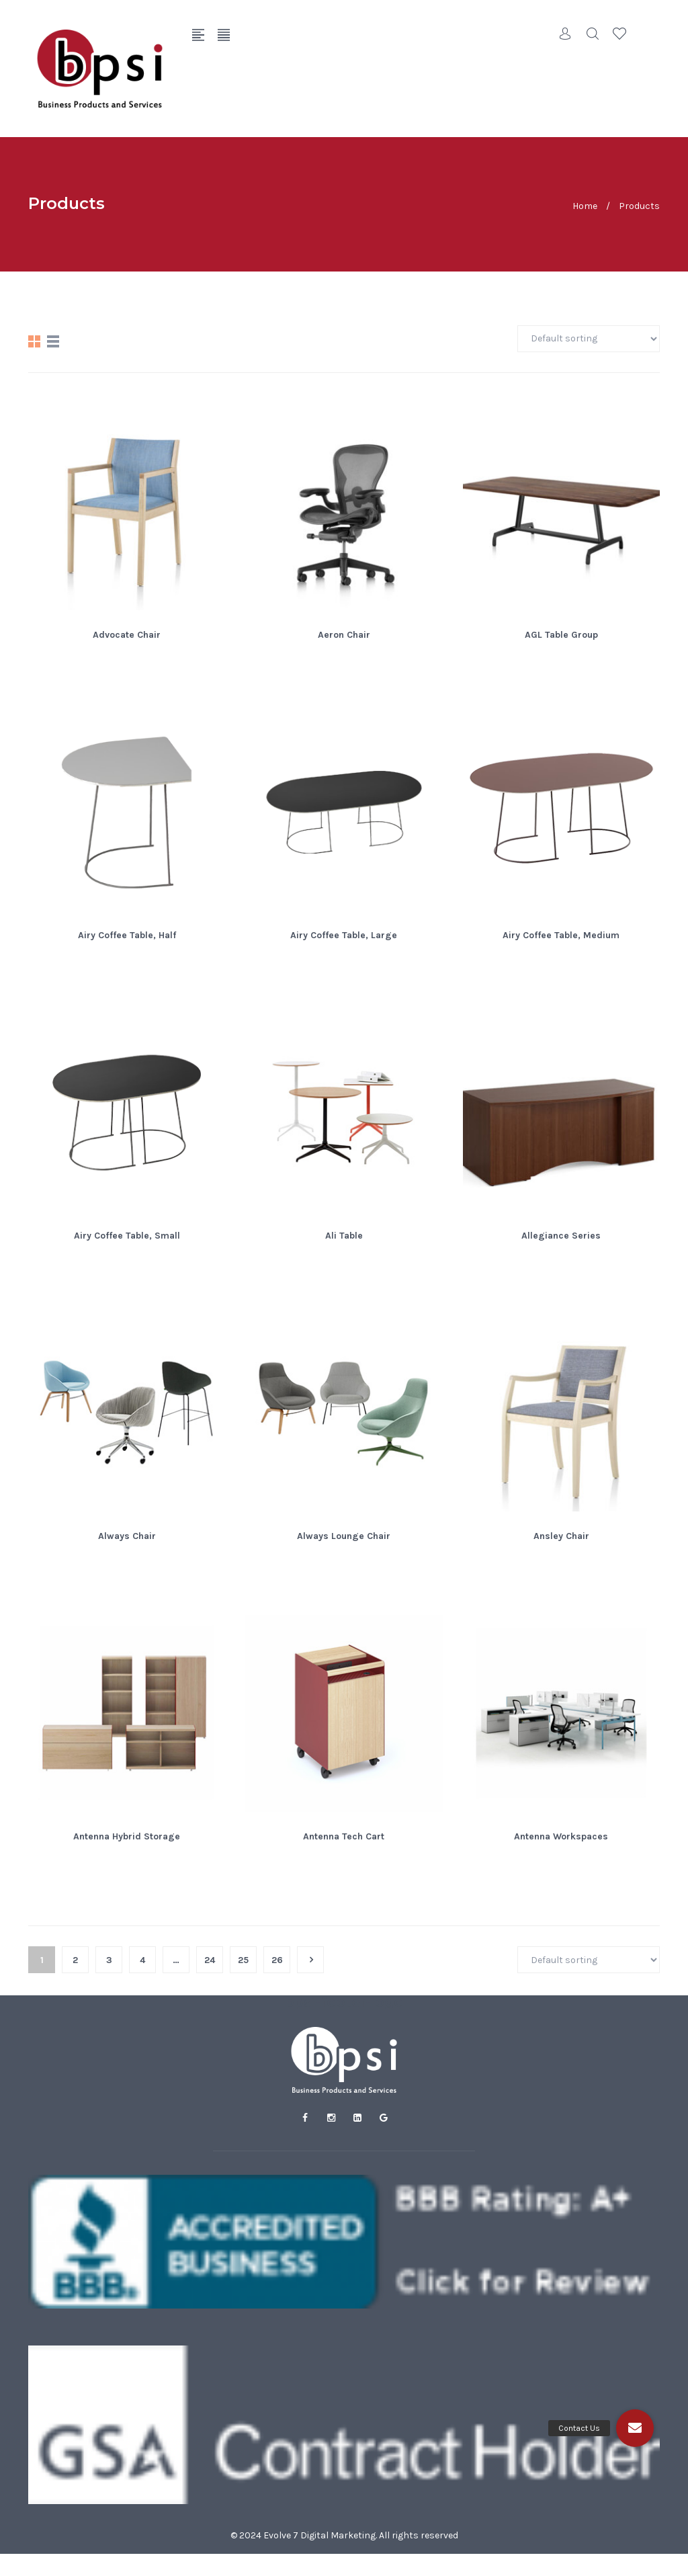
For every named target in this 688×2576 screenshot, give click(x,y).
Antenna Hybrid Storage (126, 1836)
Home (584, 205)
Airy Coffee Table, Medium (561, 935)
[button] (635, 2428)
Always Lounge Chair (343, 1536)
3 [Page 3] (109, 1960)
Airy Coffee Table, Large (343, 935)
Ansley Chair (561, 1536)
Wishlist (619, 33)
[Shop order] (588, 338)
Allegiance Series (561, 1235)
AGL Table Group (561, 634)
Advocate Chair (127, 634)
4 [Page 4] (142, 1960)
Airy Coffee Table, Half (127, 935)
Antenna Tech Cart (343, 1836)
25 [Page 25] (243, 1960)
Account (565, 33)
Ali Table (344, 1235)
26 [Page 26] (277, 1960)
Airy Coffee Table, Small (127, 1235)
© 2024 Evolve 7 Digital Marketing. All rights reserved (344, 2535)
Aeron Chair (344, 634)
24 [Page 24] (209, 1960)
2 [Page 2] (75, 1960)
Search (592, 33)
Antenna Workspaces (561, 1836)
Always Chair (127, 1536)
